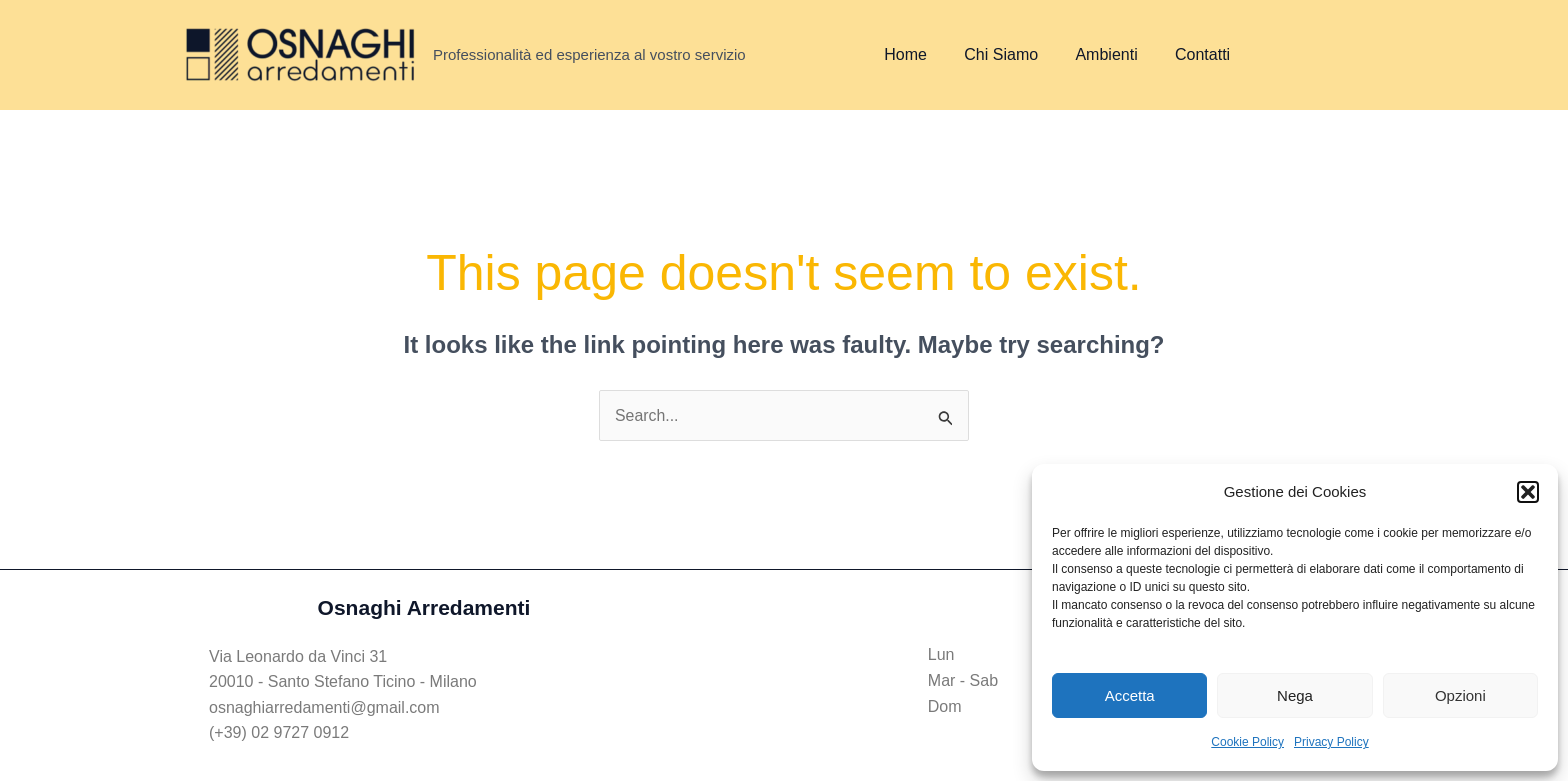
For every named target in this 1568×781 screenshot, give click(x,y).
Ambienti (1093, 54)
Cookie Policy (1247, 742)
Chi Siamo (993, 54)
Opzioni (1460, 695)
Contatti (1183, 54)
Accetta (1130, 695)
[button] (1528, 492)
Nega (1295, 695)
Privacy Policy (1331, 742)
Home (903, 54)
